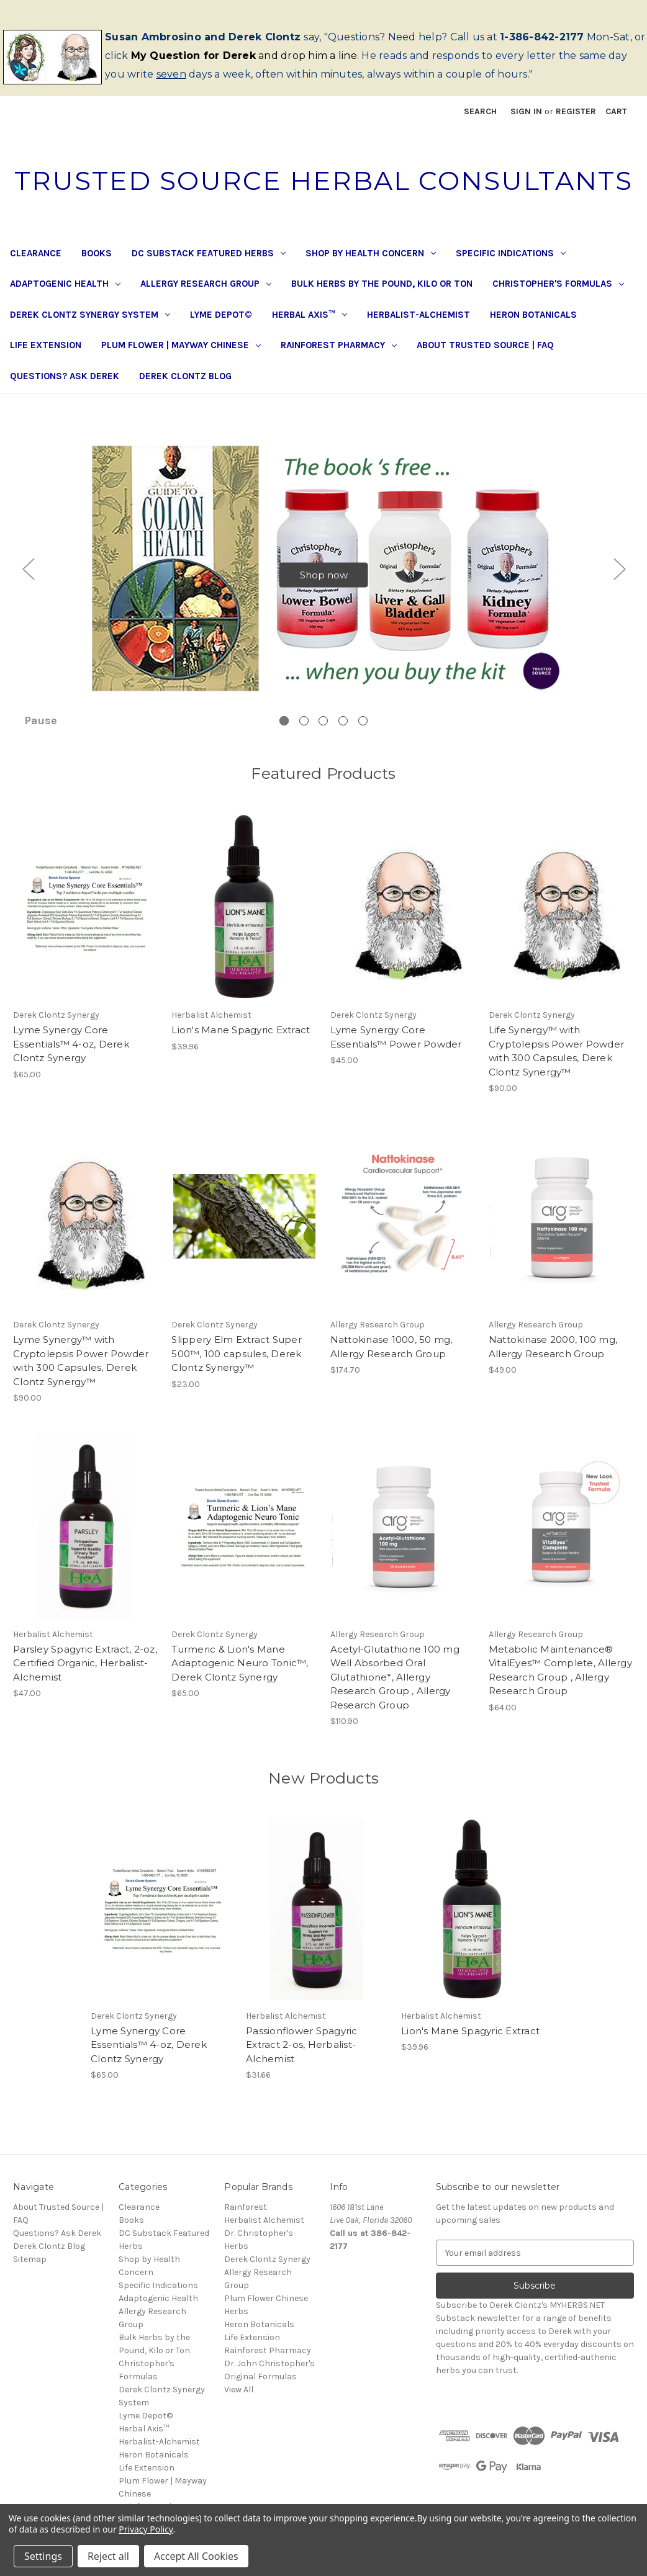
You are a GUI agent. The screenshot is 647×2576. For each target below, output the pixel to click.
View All (238, 2404)
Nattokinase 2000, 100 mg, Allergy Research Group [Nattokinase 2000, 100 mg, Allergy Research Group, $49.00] (553, 1361)
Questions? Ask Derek (64, 376)
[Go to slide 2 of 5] (304, 735)
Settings (43, 2556)
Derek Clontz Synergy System (90, 314)
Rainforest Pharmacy (339, 345)
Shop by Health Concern (370, 253)
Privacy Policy (146, 2529)
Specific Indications (511, 253)
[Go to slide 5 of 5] (363, 735)
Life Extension (45, 345)
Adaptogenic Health (65, 283)
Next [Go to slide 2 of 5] (619, 576)
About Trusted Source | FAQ (485, 345)
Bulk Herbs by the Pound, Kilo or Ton (382, 283)
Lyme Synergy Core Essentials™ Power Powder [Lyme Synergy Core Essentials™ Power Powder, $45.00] (396, 1051)
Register (576, 111)
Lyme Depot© (221, 314)
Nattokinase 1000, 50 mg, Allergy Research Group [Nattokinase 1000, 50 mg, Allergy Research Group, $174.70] (391, 1361)
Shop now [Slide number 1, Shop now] (324, 582)
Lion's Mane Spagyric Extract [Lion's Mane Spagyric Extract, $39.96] (240, 1044)
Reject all (108, 2556)
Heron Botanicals (533, 314)
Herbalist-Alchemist (418, 314)
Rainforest (245, 2221)
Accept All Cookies (196, 2556)
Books (96, 253)
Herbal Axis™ (309, 314)
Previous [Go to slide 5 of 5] (28, 576)
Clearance (35, 253)
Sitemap (30, 2273)
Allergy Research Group (205, 283)
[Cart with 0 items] (616, 111)
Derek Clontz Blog (185, 376)
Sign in (526, 111)
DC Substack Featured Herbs (209, 253)
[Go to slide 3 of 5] (323, 735)
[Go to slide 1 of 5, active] (284, 735)
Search (480, 111)
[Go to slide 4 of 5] (343, 735)
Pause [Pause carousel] (40, 734)
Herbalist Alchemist (264, 2234)
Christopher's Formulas (558, 283)
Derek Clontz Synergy (267, 2273)
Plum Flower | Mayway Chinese (181, 345)
